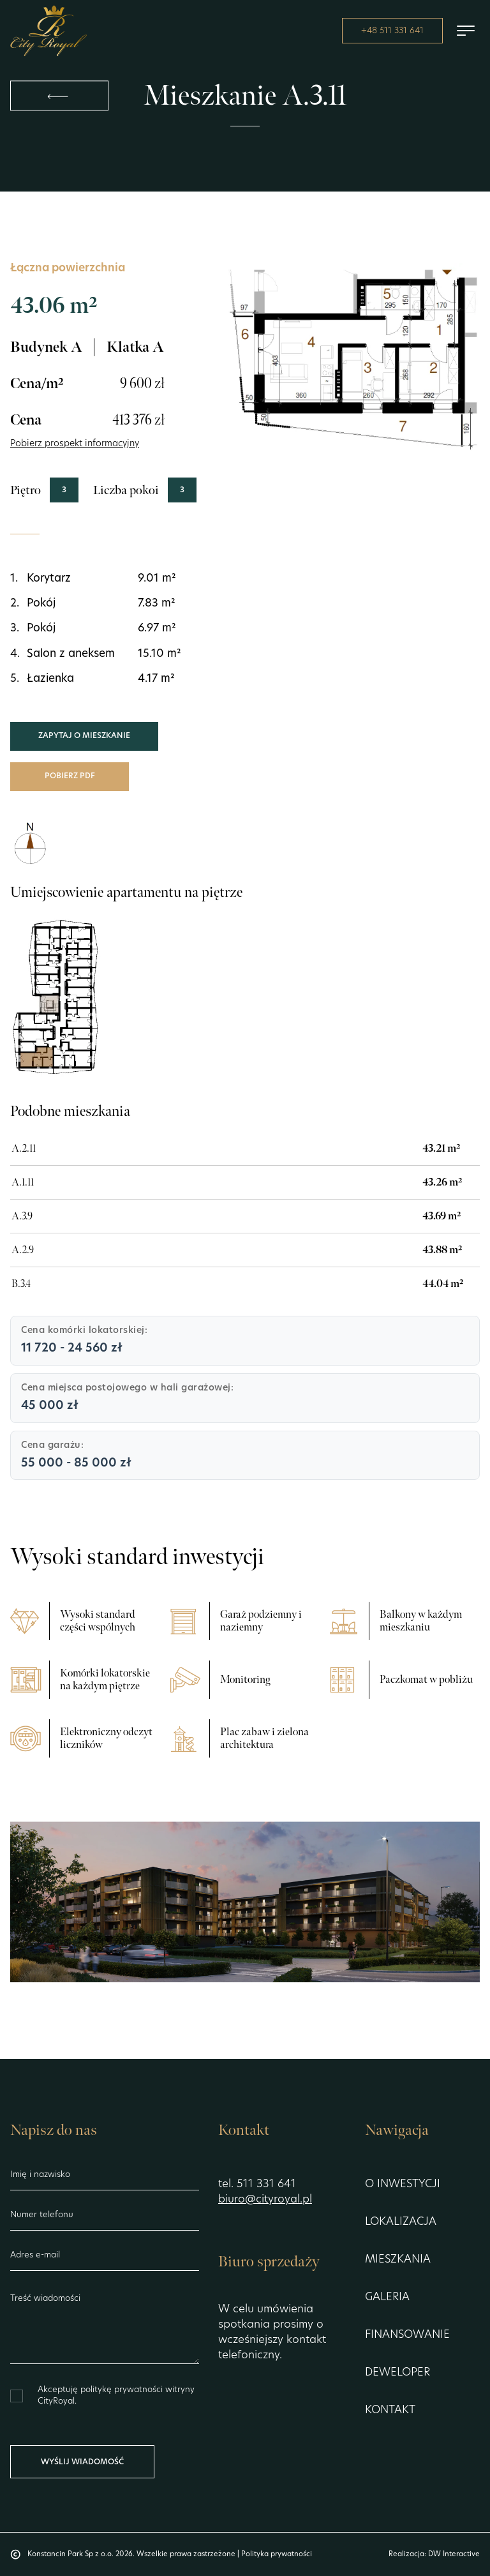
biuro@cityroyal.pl (265, 2199)
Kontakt (390, 2410)
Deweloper (397, 2372)
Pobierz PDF (70, 776)
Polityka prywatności (276, 2554)
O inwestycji (402, 2184)
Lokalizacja (400, 2222)
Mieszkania (398, 2259)
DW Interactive (454, 2554)
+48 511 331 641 (392, 31)
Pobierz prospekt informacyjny (74, 444)
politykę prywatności (122, 2390)
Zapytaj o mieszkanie (84, 736)
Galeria (387, 2297)
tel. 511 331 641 (257, 2184)
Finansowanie (407, 2335)
